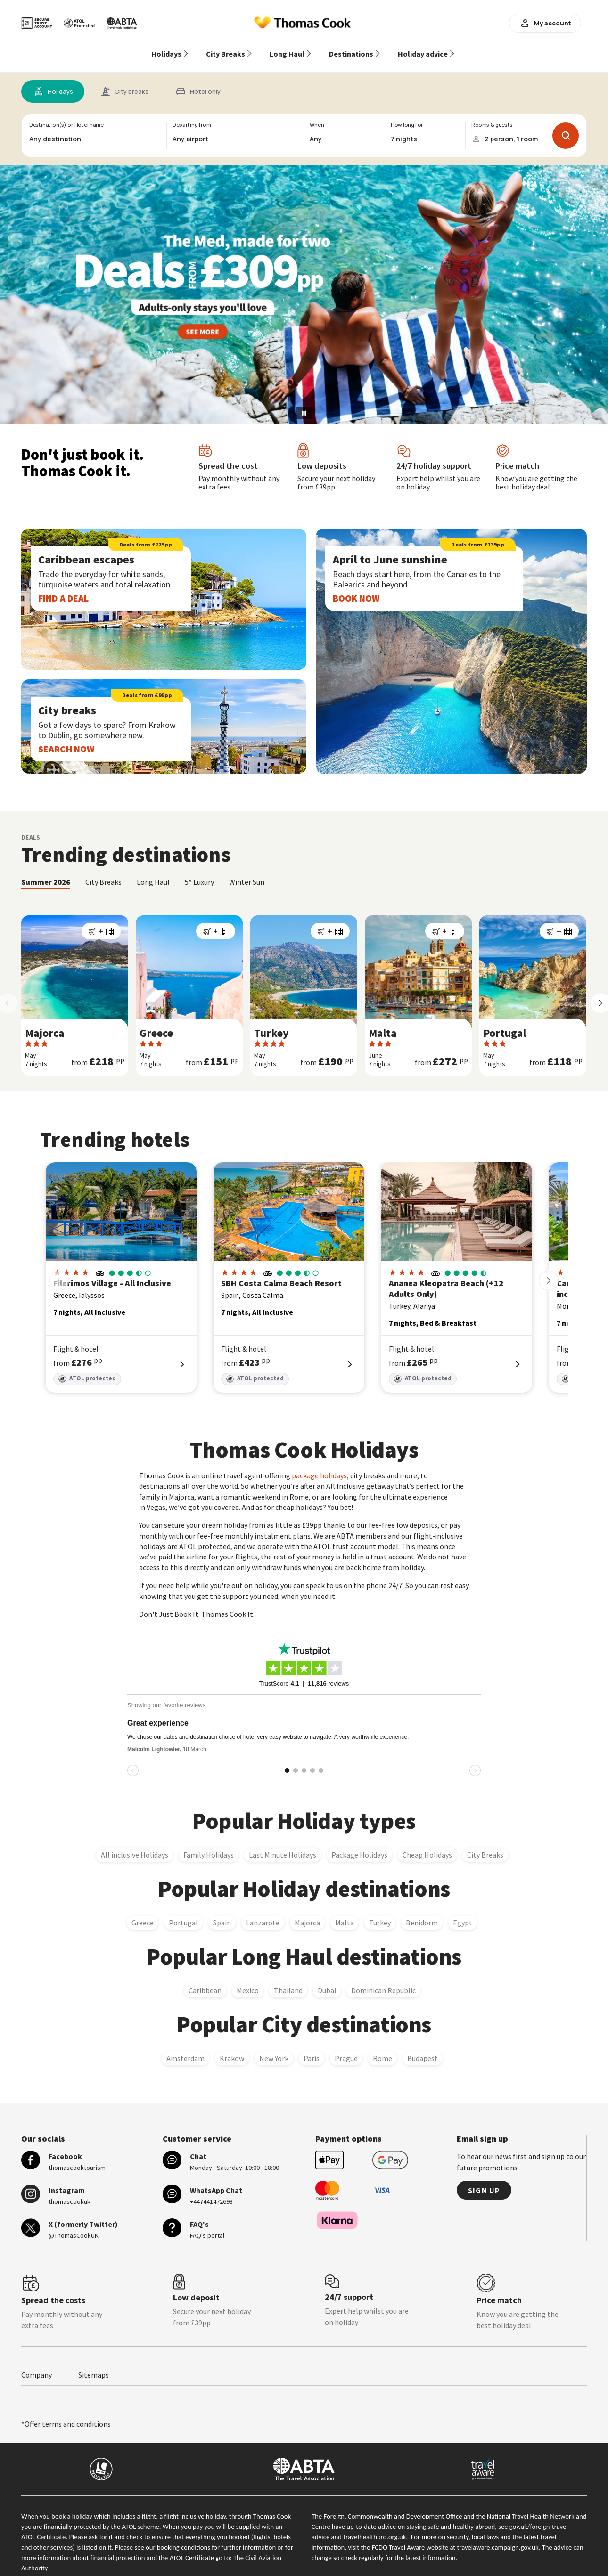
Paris (312, 2049)
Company (36, 2366)
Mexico (248, 1981)
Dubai (327, 1981)
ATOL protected (87, 1369)
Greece (142, 1913)
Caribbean (205, 1981)
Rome (382, 2049)
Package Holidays (359, 1845)
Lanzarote (262, 1913)
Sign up (484, 2181)
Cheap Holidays (427, 1845)
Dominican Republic (383, 1981)
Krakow (232, 2049)
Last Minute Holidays (282, 1845)
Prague (346, 2049)
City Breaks (485, 1845)
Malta (344, 1913)
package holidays (319, 1466)
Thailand (288, 1981)
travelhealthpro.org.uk (374, 2528)
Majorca (307, 1913)
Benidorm (422, 1913)
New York (273, 2049)
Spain (222, 1913)
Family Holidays (208, 1845)
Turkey (380, 1913)
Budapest (422, 2049)
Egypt (462, 1913)
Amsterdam (185, 2049)
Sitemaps (93, 2366)
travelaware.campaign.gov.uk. (499, 2538)
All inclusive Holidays (134, 1845)
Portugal (183, 1913)
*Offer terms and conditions (66, 2415)
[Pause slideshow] (304, 404)
